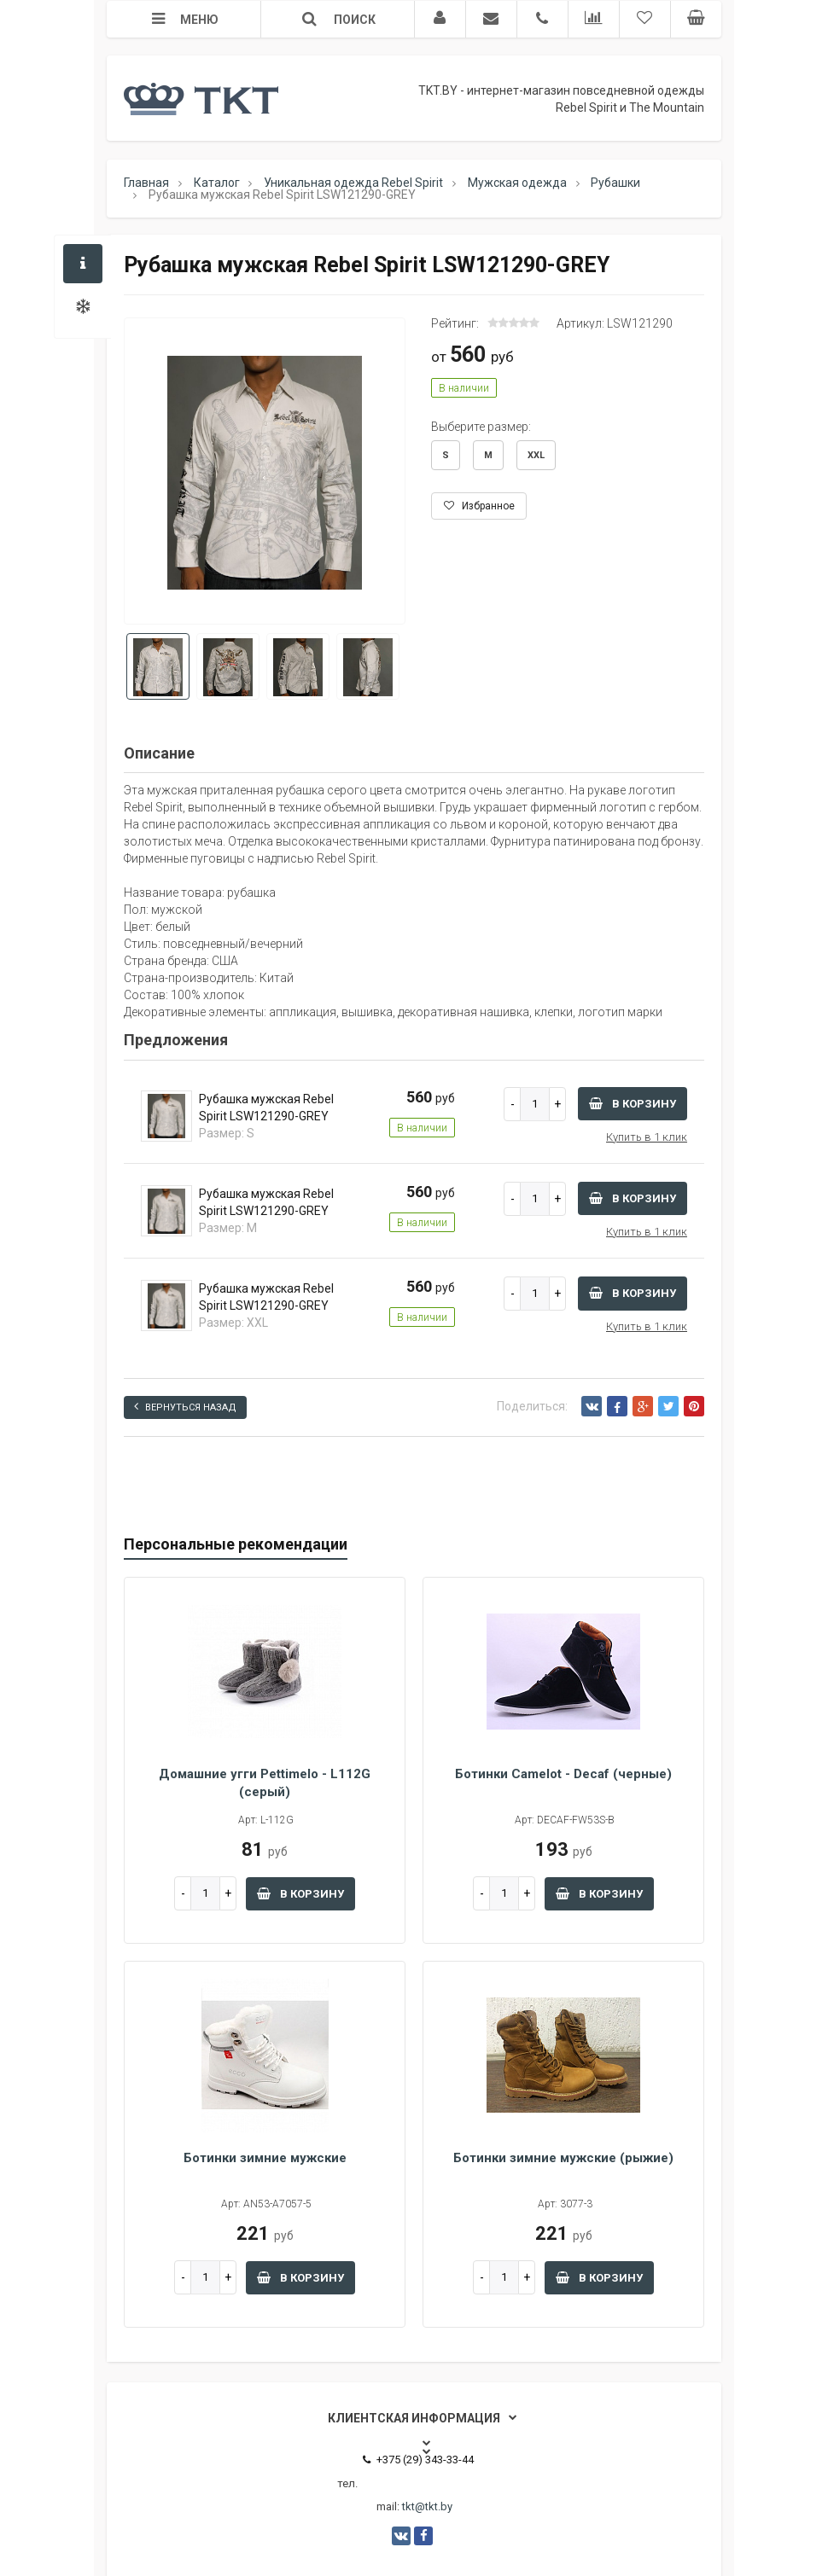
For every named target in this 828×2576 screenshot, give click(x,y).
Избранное (479, 506)
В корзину (632, 1103)
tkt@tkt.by (427, 2506)
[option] (265, 472)
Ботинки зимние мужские (265, 2158)
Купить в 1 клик (646, 1137)
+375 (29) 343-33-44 (418, 2459)
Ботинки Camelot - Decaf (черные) (563, 1774)
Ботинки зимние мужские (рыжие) (563, 2158)
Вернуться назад (185, 1406)
